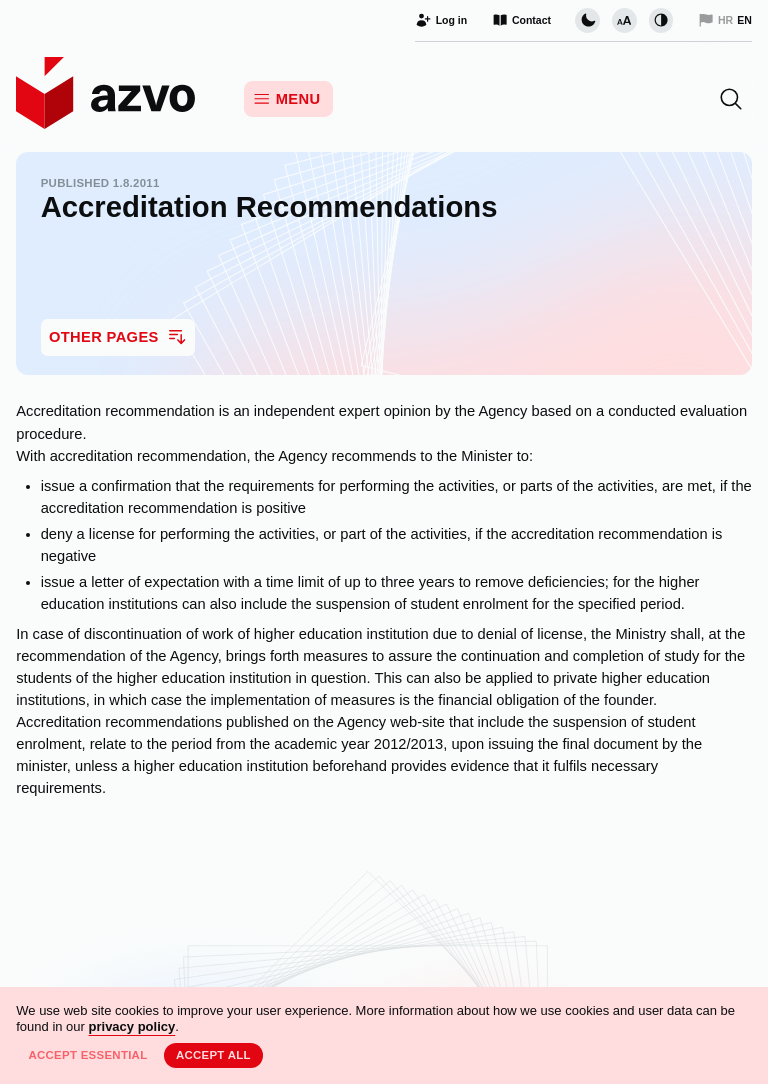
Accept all (213, 1055)
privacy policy (132, 1026)
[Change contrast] (661, 20)
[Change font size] (624, 20)
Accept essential (87, 1055)
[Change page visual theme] (587, 20)
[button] (731, 99)
